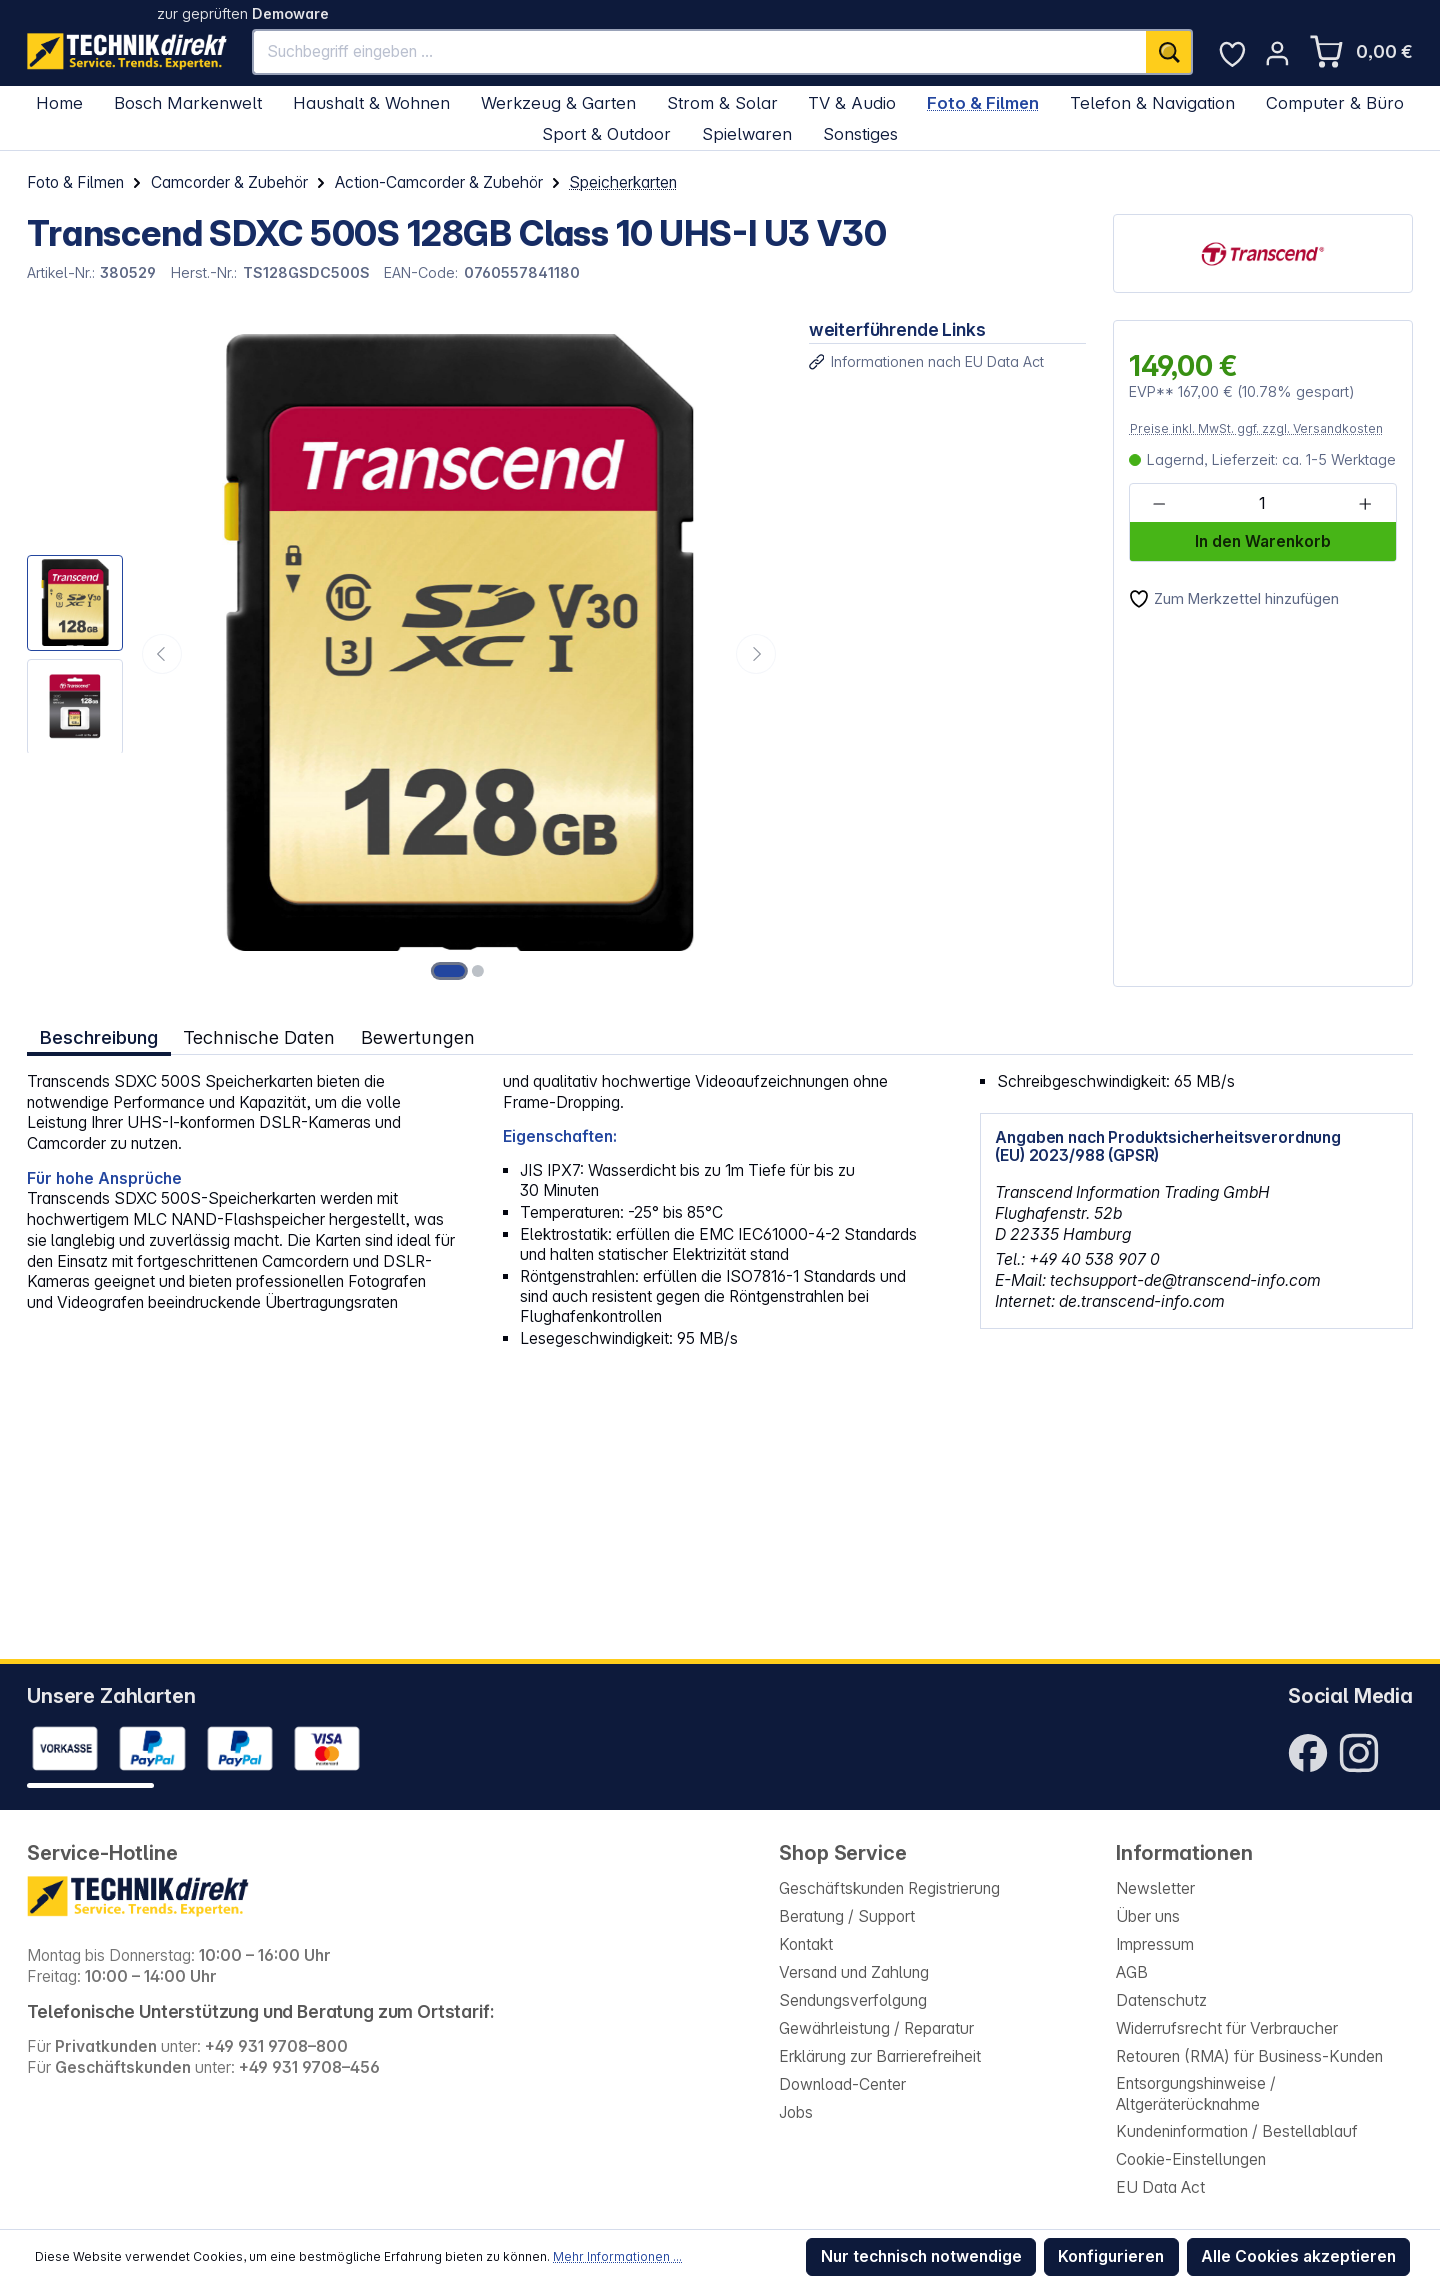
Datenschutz (1161, 2000)
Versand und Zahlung (854, 1972)
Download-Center (842, 2084)
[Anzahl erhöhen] (1365, 504)
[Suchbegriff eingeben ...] (700, 52)
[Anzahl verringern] (1159, 504)
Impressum (1155, 1944)
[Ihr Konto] (1277, 53)
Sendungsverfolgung (853, 2000)
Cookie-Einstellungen (1191, 2159)
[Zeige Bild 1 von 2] (450, 971)
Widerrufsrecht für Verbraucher (1227, 2028)
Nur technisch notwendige (921, 2256)
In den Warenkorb (1263, 541)
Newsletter (1155, 1888)
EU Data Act (1160, 2187)
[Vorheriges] (162, 654)
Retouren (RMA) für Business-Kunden (1249, 2056)
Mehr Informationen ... (617, 2256)
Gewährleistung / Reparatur (876, 2028)
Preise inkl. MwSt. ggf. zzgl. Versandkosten (1256, 428)
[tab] (99, 1038)
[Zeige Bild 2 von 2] (478, 971)
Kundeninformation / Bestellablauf (1237, 2131)
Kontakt (806, 1944)
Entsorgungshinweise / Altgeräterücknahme (1196, 2094)
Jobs (796, 2112)
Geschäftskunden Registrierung (889, 1888)
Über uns (1148, 1916)
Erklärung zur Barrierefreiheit (880, 2056)
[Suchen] (1169, 52)
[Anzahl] (1262, 504)
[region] (404, 653)
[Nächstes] (756, 654)
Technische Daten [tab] (259, 1037)
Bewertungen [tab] (418, 1037)
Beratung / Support (847, 1916)
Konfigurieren (1111, 2256)
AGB (1132, 1972)
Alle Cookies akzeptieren (1298, 2256)
